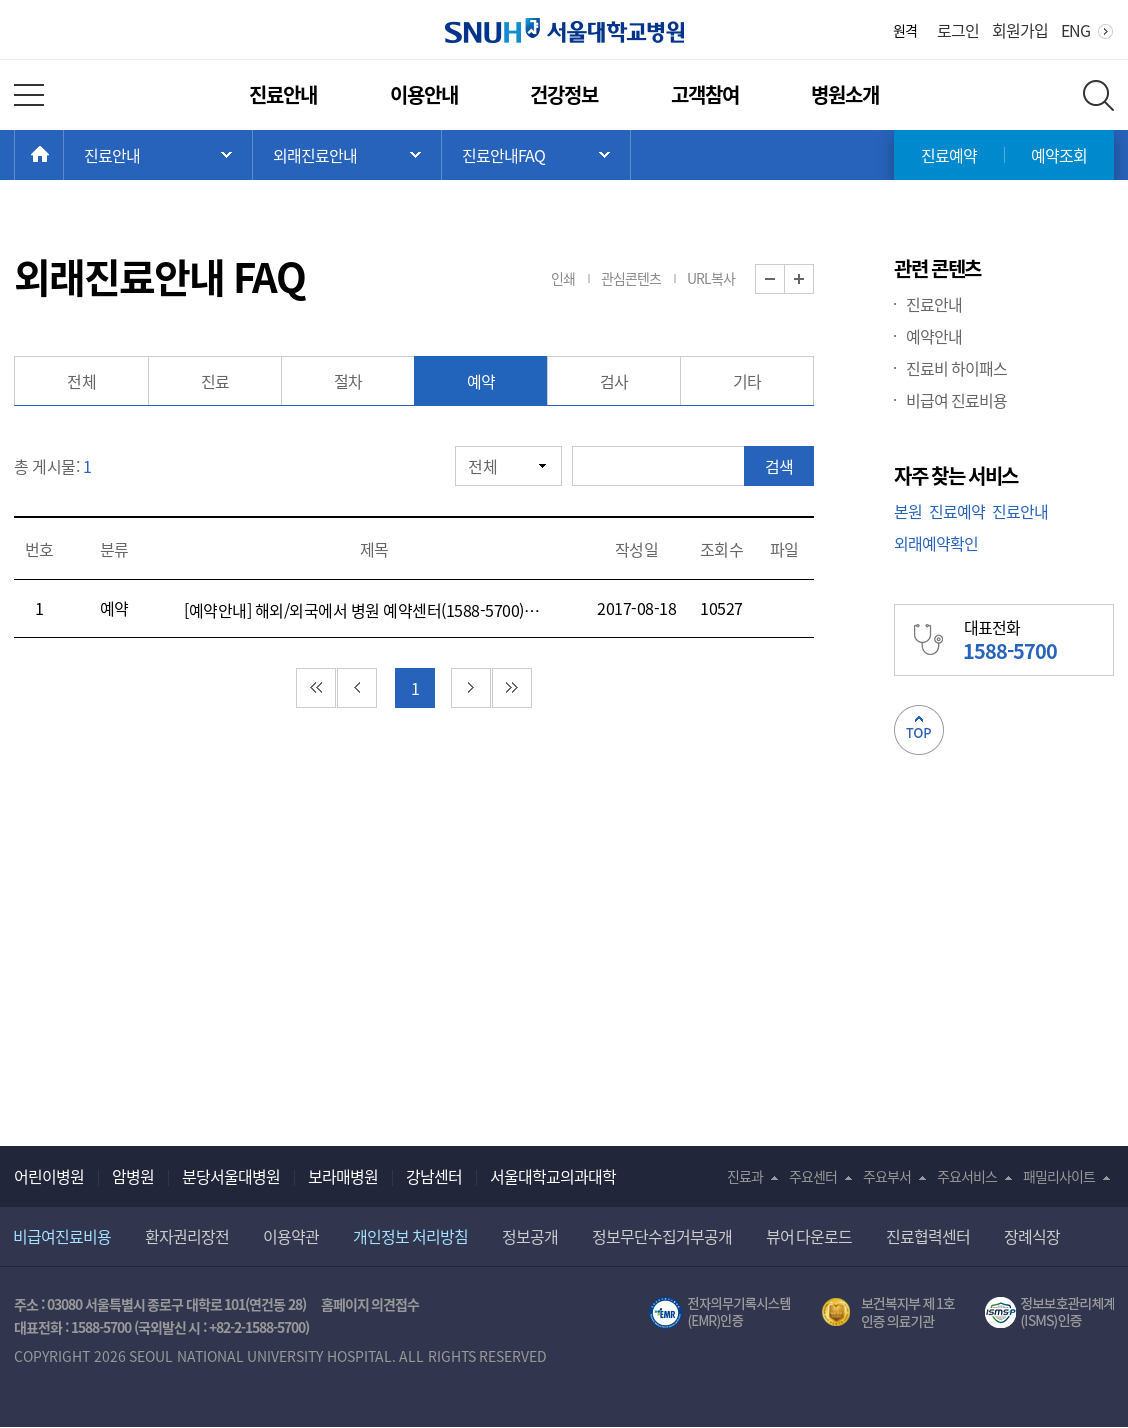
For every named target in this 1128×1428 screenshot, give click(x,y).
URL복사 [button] (711, 278)
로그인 (958, 30)
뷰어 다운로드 (809, 1236)
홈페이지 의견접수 (370, 1304)
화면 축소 (784, 279)
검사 (614, 381)
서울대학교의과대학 (553, 1176)
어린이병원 (49, 1176)
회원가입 (1020, 30)
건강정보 (564, 94)
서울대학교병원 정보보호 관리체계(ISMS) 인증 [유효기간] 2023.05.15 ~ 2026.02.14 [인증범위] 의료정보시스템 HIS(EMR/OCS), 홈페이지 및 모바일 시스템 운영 (1049, 1313)
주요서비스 (967, 1176)
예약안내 (934, 336)
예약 (481, 381)
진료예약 (949, 155)
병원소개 (845, 94)
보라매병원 (343, 1176)
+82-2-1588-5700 (257, 1327)
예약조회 (1059, 155)
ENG (1075, 30)
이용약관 (291, 1236)
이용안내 (424, 94)
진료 (215, 381)
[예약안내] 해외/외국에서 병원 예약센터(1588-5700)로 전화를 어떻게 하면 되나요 (365, 610)
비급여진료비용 (62, 1236)
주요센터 (813, 1176)
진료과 (745, 1176)
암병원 (133, 1176)
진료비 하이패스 (956, 368)
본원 (908, 511)
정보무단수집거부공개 (662, 1236)
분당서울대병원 (231, 1176)
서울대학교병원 (564, 30)
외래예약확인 (936, 543)
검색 (779, 466)
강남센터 (434, 1176)
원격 (905, 30)
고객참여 (705, 94)
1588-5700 (101, 1327)
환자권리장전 (187, 1236)
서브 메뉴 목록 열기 (347, 155)
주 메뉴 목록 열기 (158, 155)
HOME (63, 155)
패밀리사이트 (1059, 1176)
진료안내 (283, 94)
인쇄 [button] (563, 278)
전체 (81, 381)
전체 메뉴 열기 (29, 95)
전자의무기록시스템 (720, 1313)
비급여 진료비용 (956, 400)
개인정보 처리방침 (410, 1236)
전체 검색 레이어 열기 (1098, 95)
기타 (747, 381)
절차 (348, 381)
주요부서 (887, 1176)
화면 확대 (813, 279)
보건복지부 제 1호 (888, 1313)
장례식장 (1032, 1236)
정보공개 (530, 1236)
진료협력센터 (928, 1236)
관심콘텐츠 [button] (631, 278)
